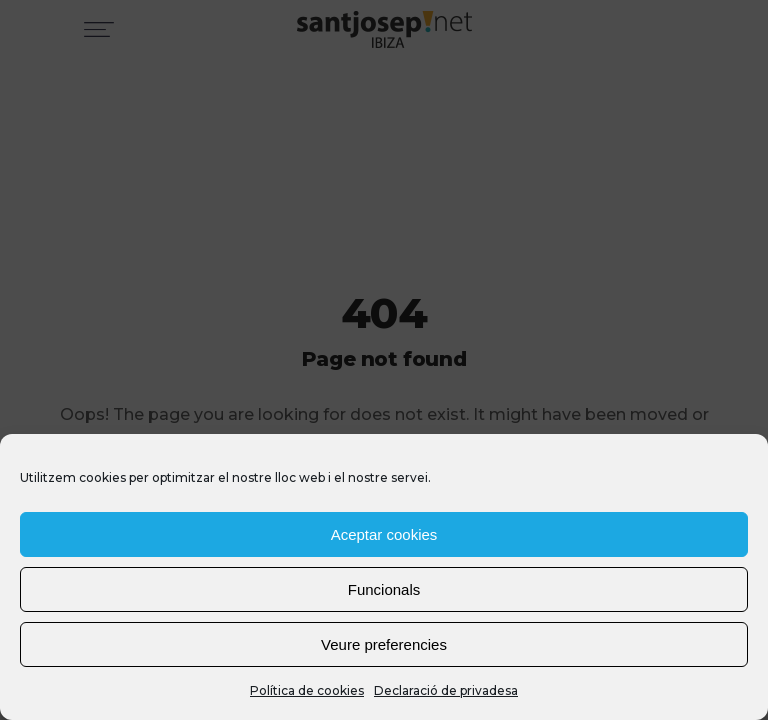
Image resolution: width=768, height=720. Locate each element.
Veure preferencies (384, 644)
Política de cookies (307, 690)
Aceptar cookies (384, 534)
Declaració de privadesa (446, 690)
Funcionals (384, 589)
